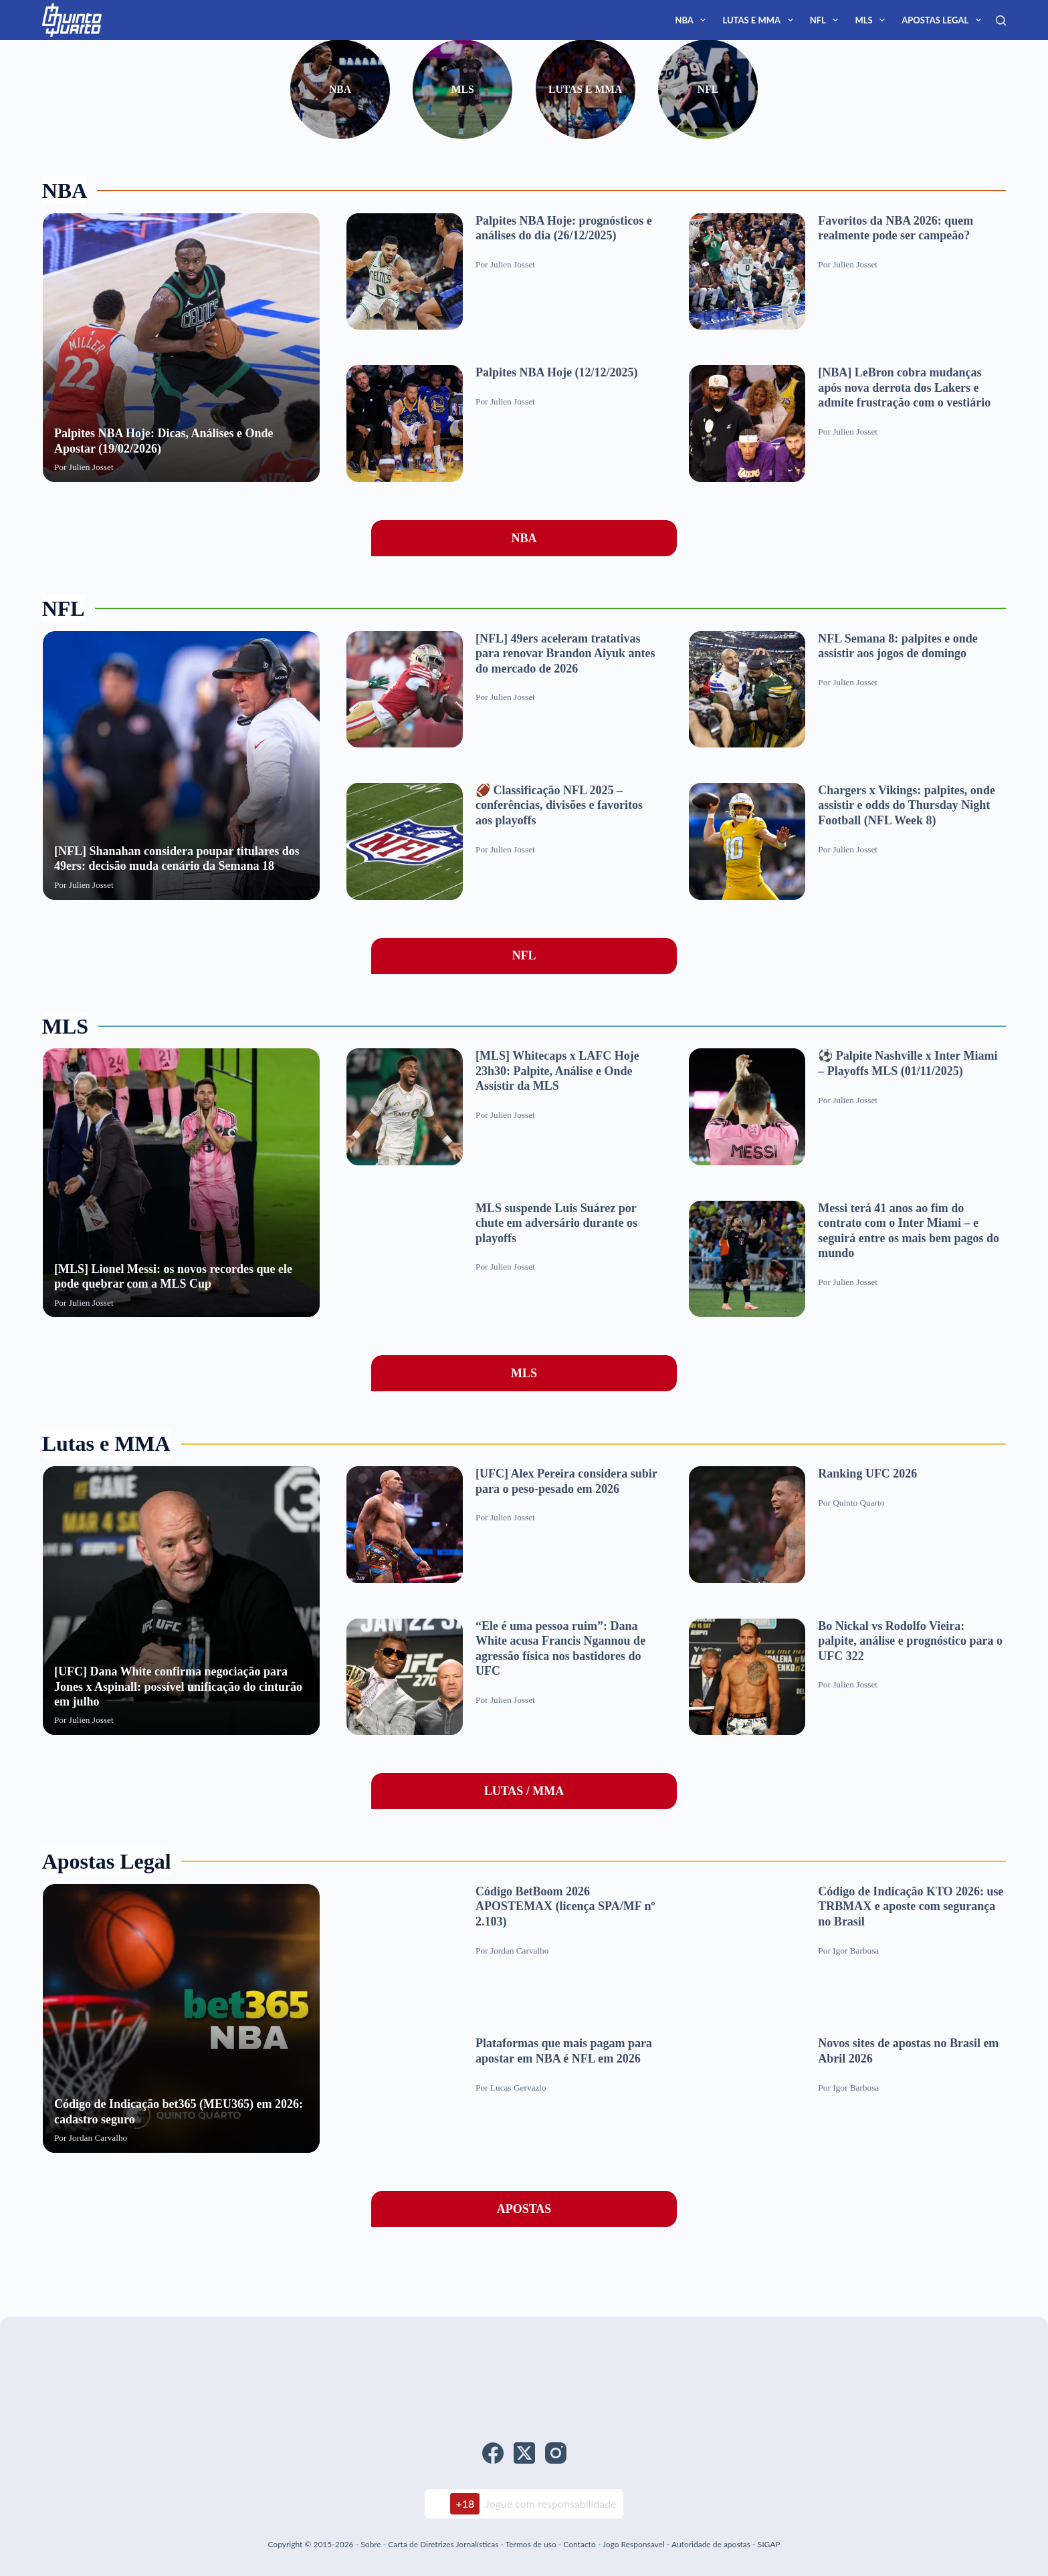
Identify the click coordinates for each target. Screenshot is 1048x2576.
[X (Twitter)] (524, 2453)
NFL (827, 20)
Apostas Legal (944, 20)
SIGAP (769, 2544)
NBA (693, 20)
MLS (872, 20)
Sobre (370, 2544)
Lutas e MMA (760, 20)
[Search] (1001, 20)
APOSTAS (524, 2209)
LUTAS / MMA (524, 1791)
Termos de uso (531, 2544)
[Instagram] (555, 2453)
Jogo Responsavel (635, 2544)
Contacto (579, 2544)
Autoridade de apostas (710, 2544)
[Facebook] (493, 2453)
